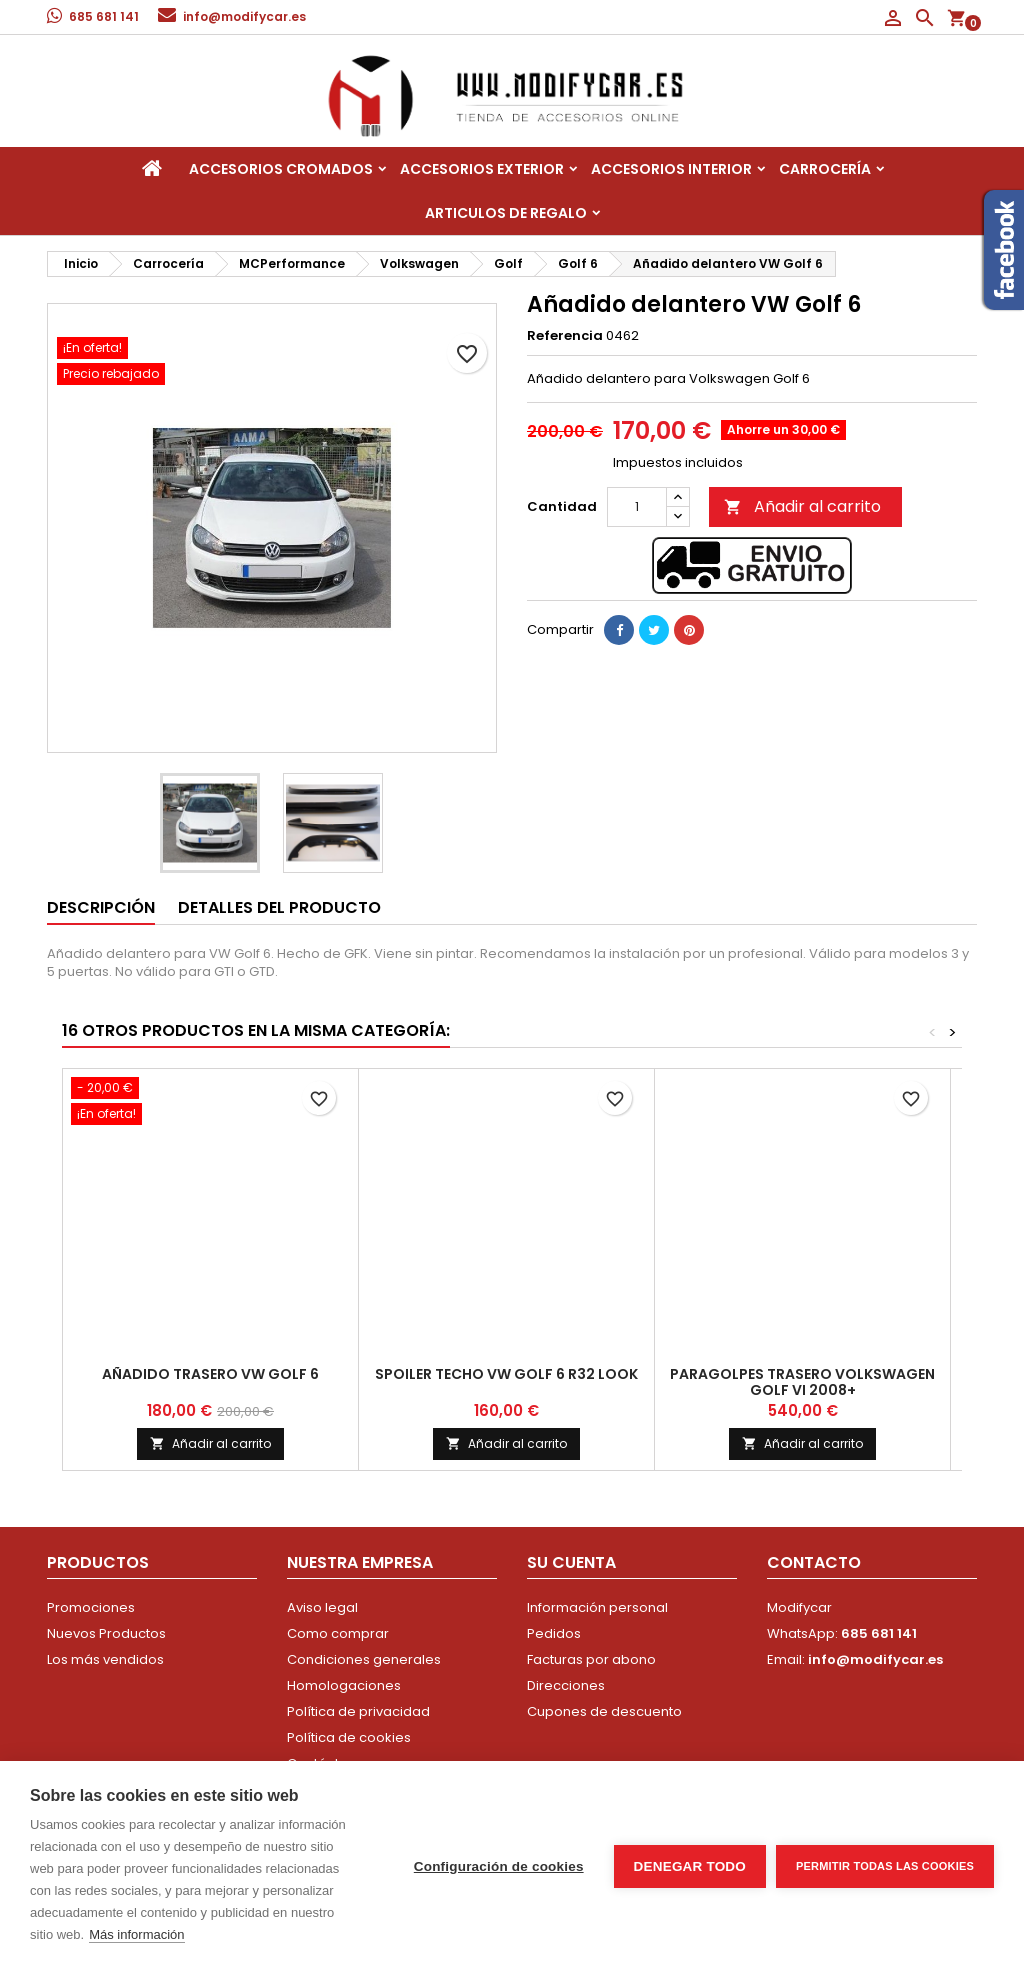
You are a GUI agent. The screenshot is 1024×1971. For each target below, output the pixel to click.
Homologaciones (344, 1685)
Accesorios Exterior (482, 169)
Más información (136, 1934)
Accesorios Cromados (281, 169)
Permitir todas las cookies (885, 1866)
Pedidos (554, 1633)
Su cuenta (571, 1562)
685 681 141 (104, 16)
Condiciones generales (364, 1659)
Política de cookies (349, 1737)
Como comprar (338, 1633)
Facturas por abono (591, 1659)
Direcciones (566, 1685)
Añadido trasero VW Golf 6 (210, 1374)
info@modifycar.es (244, 16)
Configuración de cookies (499, 1866)
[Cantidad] (637, 507)
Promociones (91, 1607)
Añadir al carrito (802, 506)
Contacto (814, 1562)
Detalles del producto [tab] (279, 907)
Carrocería (825, 169)
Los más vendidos (105, 1659)
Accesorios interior (671, 169)
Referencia (565, 336)
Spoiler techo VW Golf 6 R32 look (506, 1374)
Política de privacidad (358, 1711)
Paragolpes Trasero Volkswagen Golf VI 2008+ (802, 1382)
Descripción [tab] (101, 907)
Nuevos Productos (106, 1633)
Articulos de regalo (506, 213)
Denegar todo (690, 1866)
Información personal (597, 1607)
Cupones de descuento (604, 1711)
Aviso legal (322, 1607)
